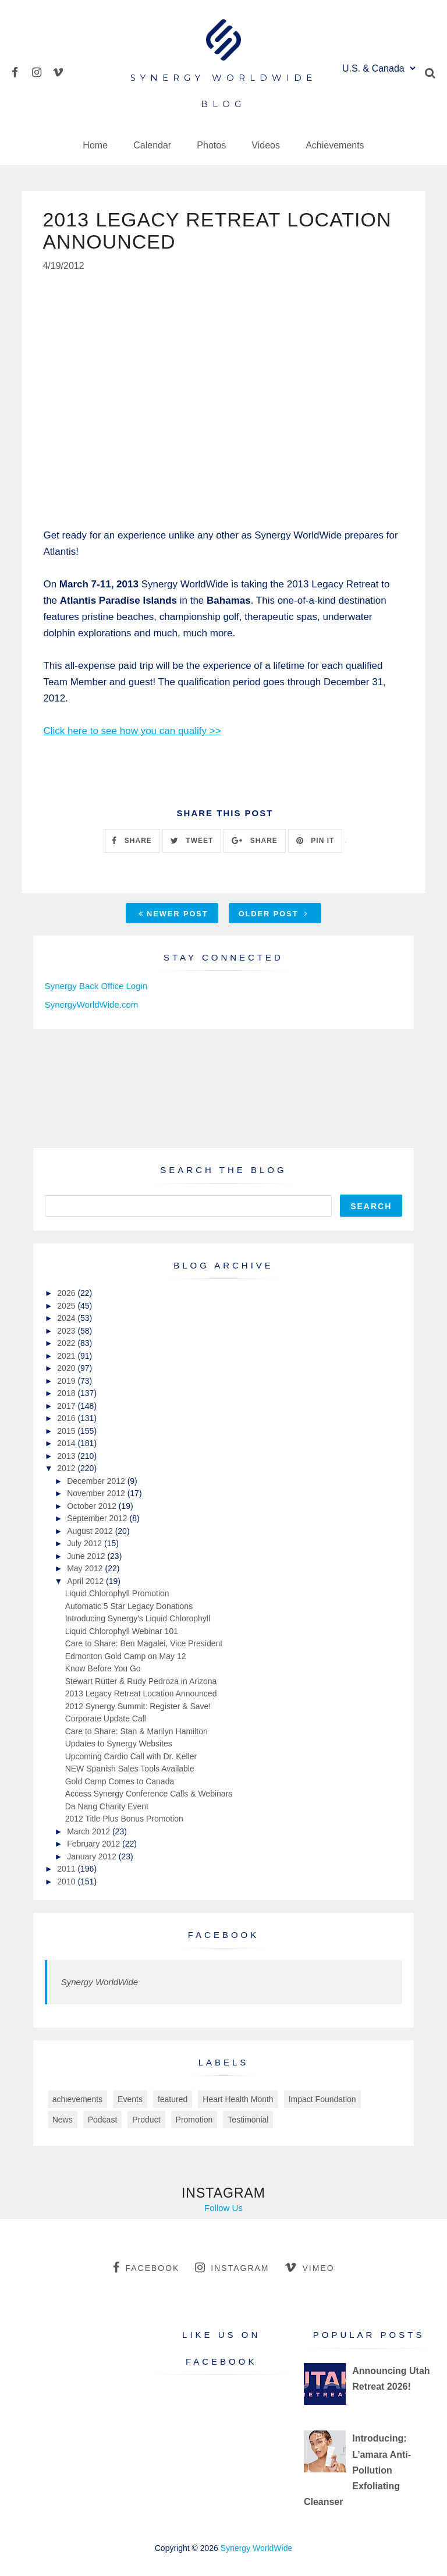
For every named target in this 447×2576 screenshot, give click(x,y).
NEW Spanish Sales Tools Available (129, 1768)
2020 (67, 1368)
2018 (67, 1393)
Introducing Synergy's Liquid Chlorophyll (137, 1618)
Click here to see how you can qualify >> (132, 730)
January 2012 (93, 1856)
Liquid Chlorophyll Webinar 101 (121, 1631)
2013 (67, 1456)
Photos (211, 145)
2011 (67, 1868)
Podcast (103, 2119)
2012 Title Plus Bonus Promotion (124, 1818)
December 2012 (97, 1481)
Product (146, 2119)
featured (172, 2099)
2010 (67, 1881)
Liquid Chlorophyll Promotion (117, 1593)
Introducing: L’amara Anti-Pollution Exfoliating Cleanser (357, 2470)
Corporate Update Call (105, 1718)
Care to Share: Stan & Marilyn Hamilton (136, 1731)
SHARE (131, 841)
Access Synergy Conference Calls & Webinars (149, 1793)
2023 (67, 1330)
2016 (67, 1418)
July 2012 (85, 1543)
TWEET (192, 841)
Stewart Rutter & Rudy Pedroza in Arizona (141, 1681)
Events (130, 2099)
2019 (67, 1381)
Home (95, 145)
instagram (232, 2267)
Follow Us (223, 2208)
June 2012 (87, 1556)
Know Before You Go (103, 1668)
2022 (67, 1343)
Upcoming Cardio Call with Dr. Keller (131, 1756)
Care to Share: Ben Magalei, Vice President (144, 1643)
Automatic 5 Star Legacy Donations (129, 1606)
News (62, 2119)
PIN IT (315, 841)
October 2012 (93, 1506)
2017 (67, 1406)
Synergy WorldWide (99, 1982)
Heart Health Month (238, 2099)
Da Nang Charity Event (106, 1806)
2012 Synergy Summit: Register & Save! (138, 1706)
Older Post (273, 913)
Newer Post (173, 913)
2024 (67, 1318)
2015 (67, 1431)
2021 (67, 1355)
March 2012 (89, 1831)
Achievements (335, 145)
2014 (67, 1443)
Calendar (152, 145)
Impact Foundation (322, 2099)
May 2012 (86, 1568)
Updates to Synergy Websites (118, 1743)
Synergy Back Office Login (96, 986)
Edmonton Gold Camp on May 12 (125, 1656)
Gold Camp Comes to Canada (120, 1781)
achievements (77, 2099)
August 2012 (91, 1531)
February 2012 (94, 1843)
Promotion (194, 2119)
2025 (67, 1305)
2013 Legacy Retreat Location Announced (141, 1693)
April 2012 (86, 1581)
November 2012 (97, 1493)
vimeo (309, 2267)
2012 (67, 1468)
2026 (67, 1293)
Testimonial (248, 2119)
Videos (265, 145)
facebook (146, 2267)
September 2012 (98, 1518)
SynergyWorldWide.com (92, 1004)
